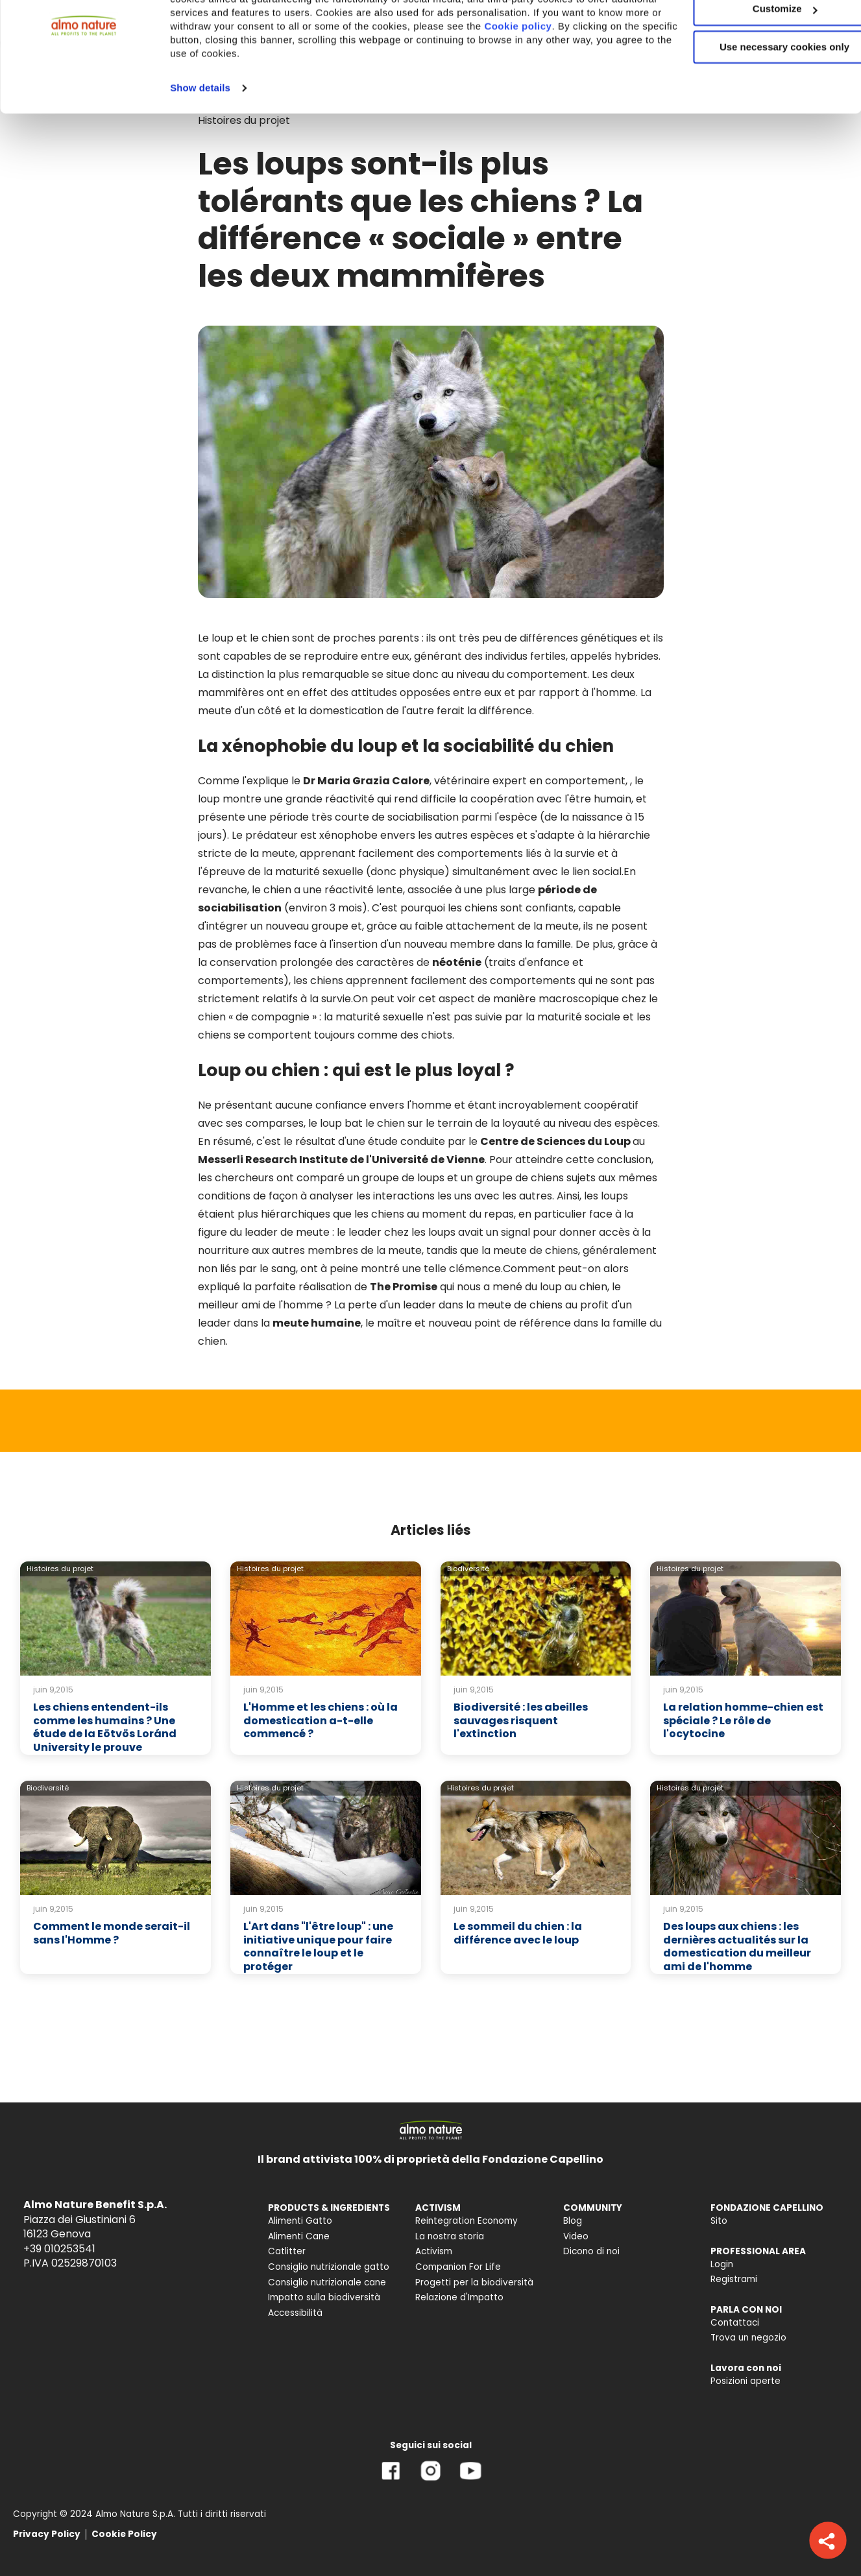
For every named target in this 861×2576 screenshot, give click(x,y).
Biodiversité (468, 1568)
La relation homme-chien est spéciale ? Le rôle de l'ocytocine (743, 1721)
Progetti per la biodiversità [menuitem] (474, 2282)
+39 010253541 (59, 2248)
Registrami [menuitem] (733, 2279)
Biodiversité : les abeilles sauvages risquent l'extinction (521, 1721)
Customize (753, 70)
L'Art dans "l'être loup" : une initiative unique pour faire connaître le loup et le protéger (318, 1946)
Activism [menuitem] (433, 2251)
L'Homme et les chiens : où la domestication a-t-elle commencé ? (320, 1721)
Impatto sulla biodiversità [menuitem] (324, 2297)
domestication (346, 710)
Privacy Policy (46, 2534)
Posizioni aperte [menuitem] (745, 2381)
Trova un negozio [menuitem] (748, 2337)
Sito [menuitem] (718, 2221)
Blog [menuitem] (572, 2221)
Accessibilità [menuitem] (295, 2313)
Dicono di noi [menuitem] (591, 2251)
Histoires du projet (60, 1568)
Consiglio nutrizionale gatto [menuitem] (328, 2267)
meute (215, 710)
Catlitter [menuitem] (287, 2251)
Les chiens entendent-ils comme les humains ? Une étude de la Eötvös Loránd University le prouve (104, 1727)
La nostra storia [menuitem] (449, 2236)
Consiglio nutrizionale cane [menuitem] (327, 2282)
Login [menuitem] (721, 2264)
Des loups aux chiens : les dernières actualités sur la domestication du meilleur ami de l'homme (737, 1946)
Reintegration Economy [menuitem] (466, 2221)
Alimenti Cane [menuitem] (299, 2236)
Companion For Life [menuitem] (458, 2267)
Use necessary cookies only (753, 108)
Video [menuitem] (575, 2236)
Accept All (753, 32)
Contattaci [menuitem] (734, 2323)
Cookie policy (584, 87)
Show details (200, 148)
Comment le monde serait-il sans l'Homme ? (111, 1933)
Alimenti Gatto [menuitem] (300, 2221)
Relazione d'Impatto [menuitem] (459, 2297)
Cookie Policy (124, 2534)
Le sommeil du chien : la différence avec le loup (518, 1933)
